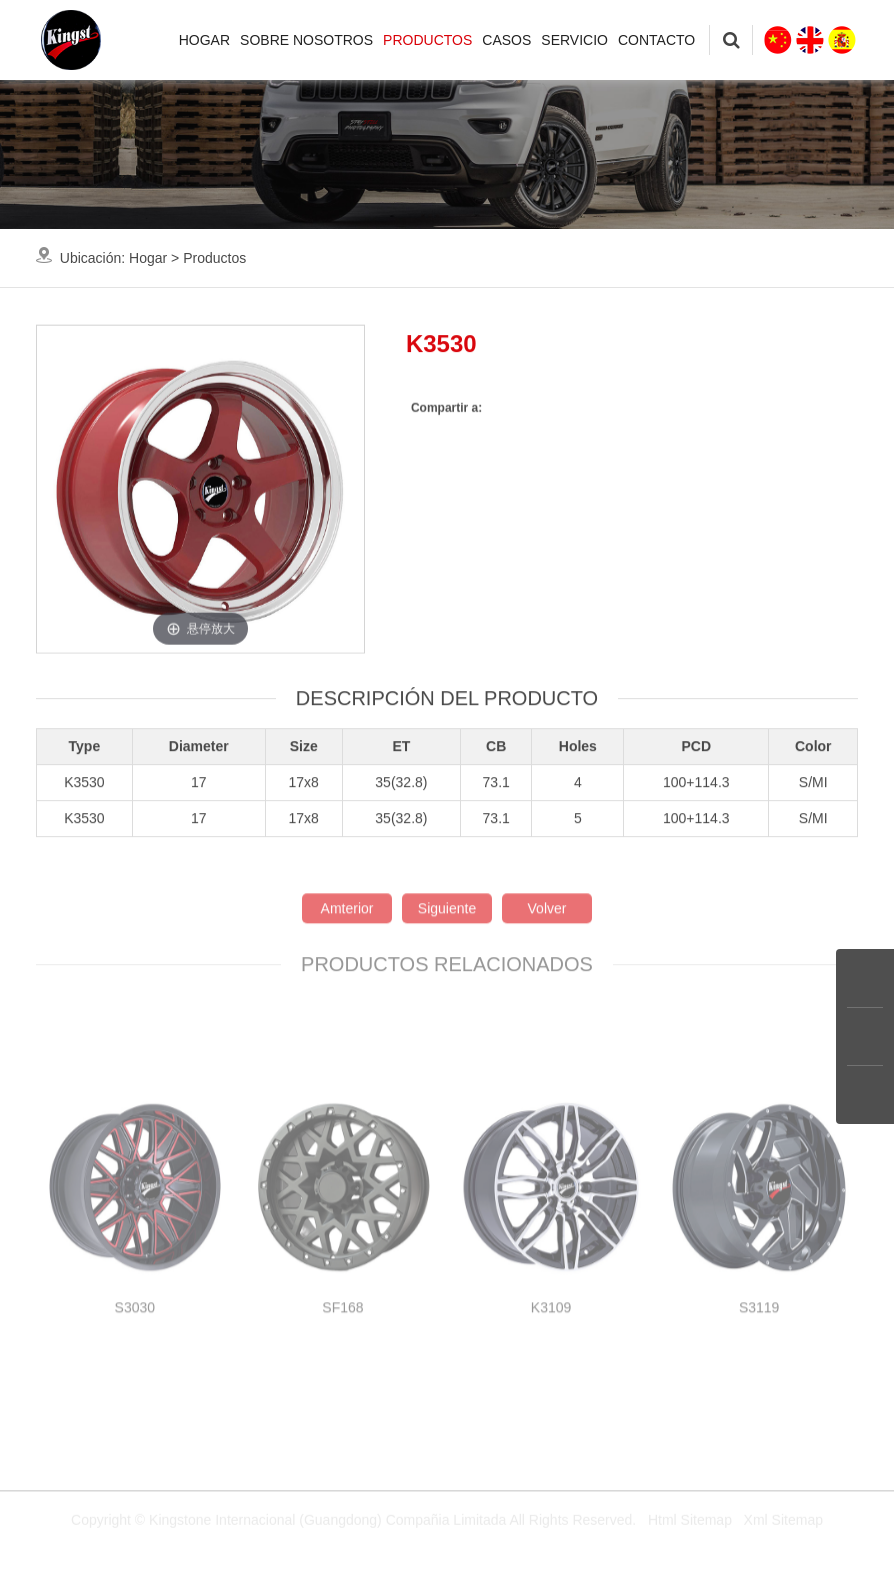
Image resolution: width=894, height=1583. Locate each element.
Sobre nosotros (306, 40)
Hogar (204, 40)
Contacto (656, 40)
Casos (506, 40)
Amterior (347, 999)
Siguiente (447, 999)
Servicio (574, 40)
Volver (547, 999)
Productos (427, 40)
